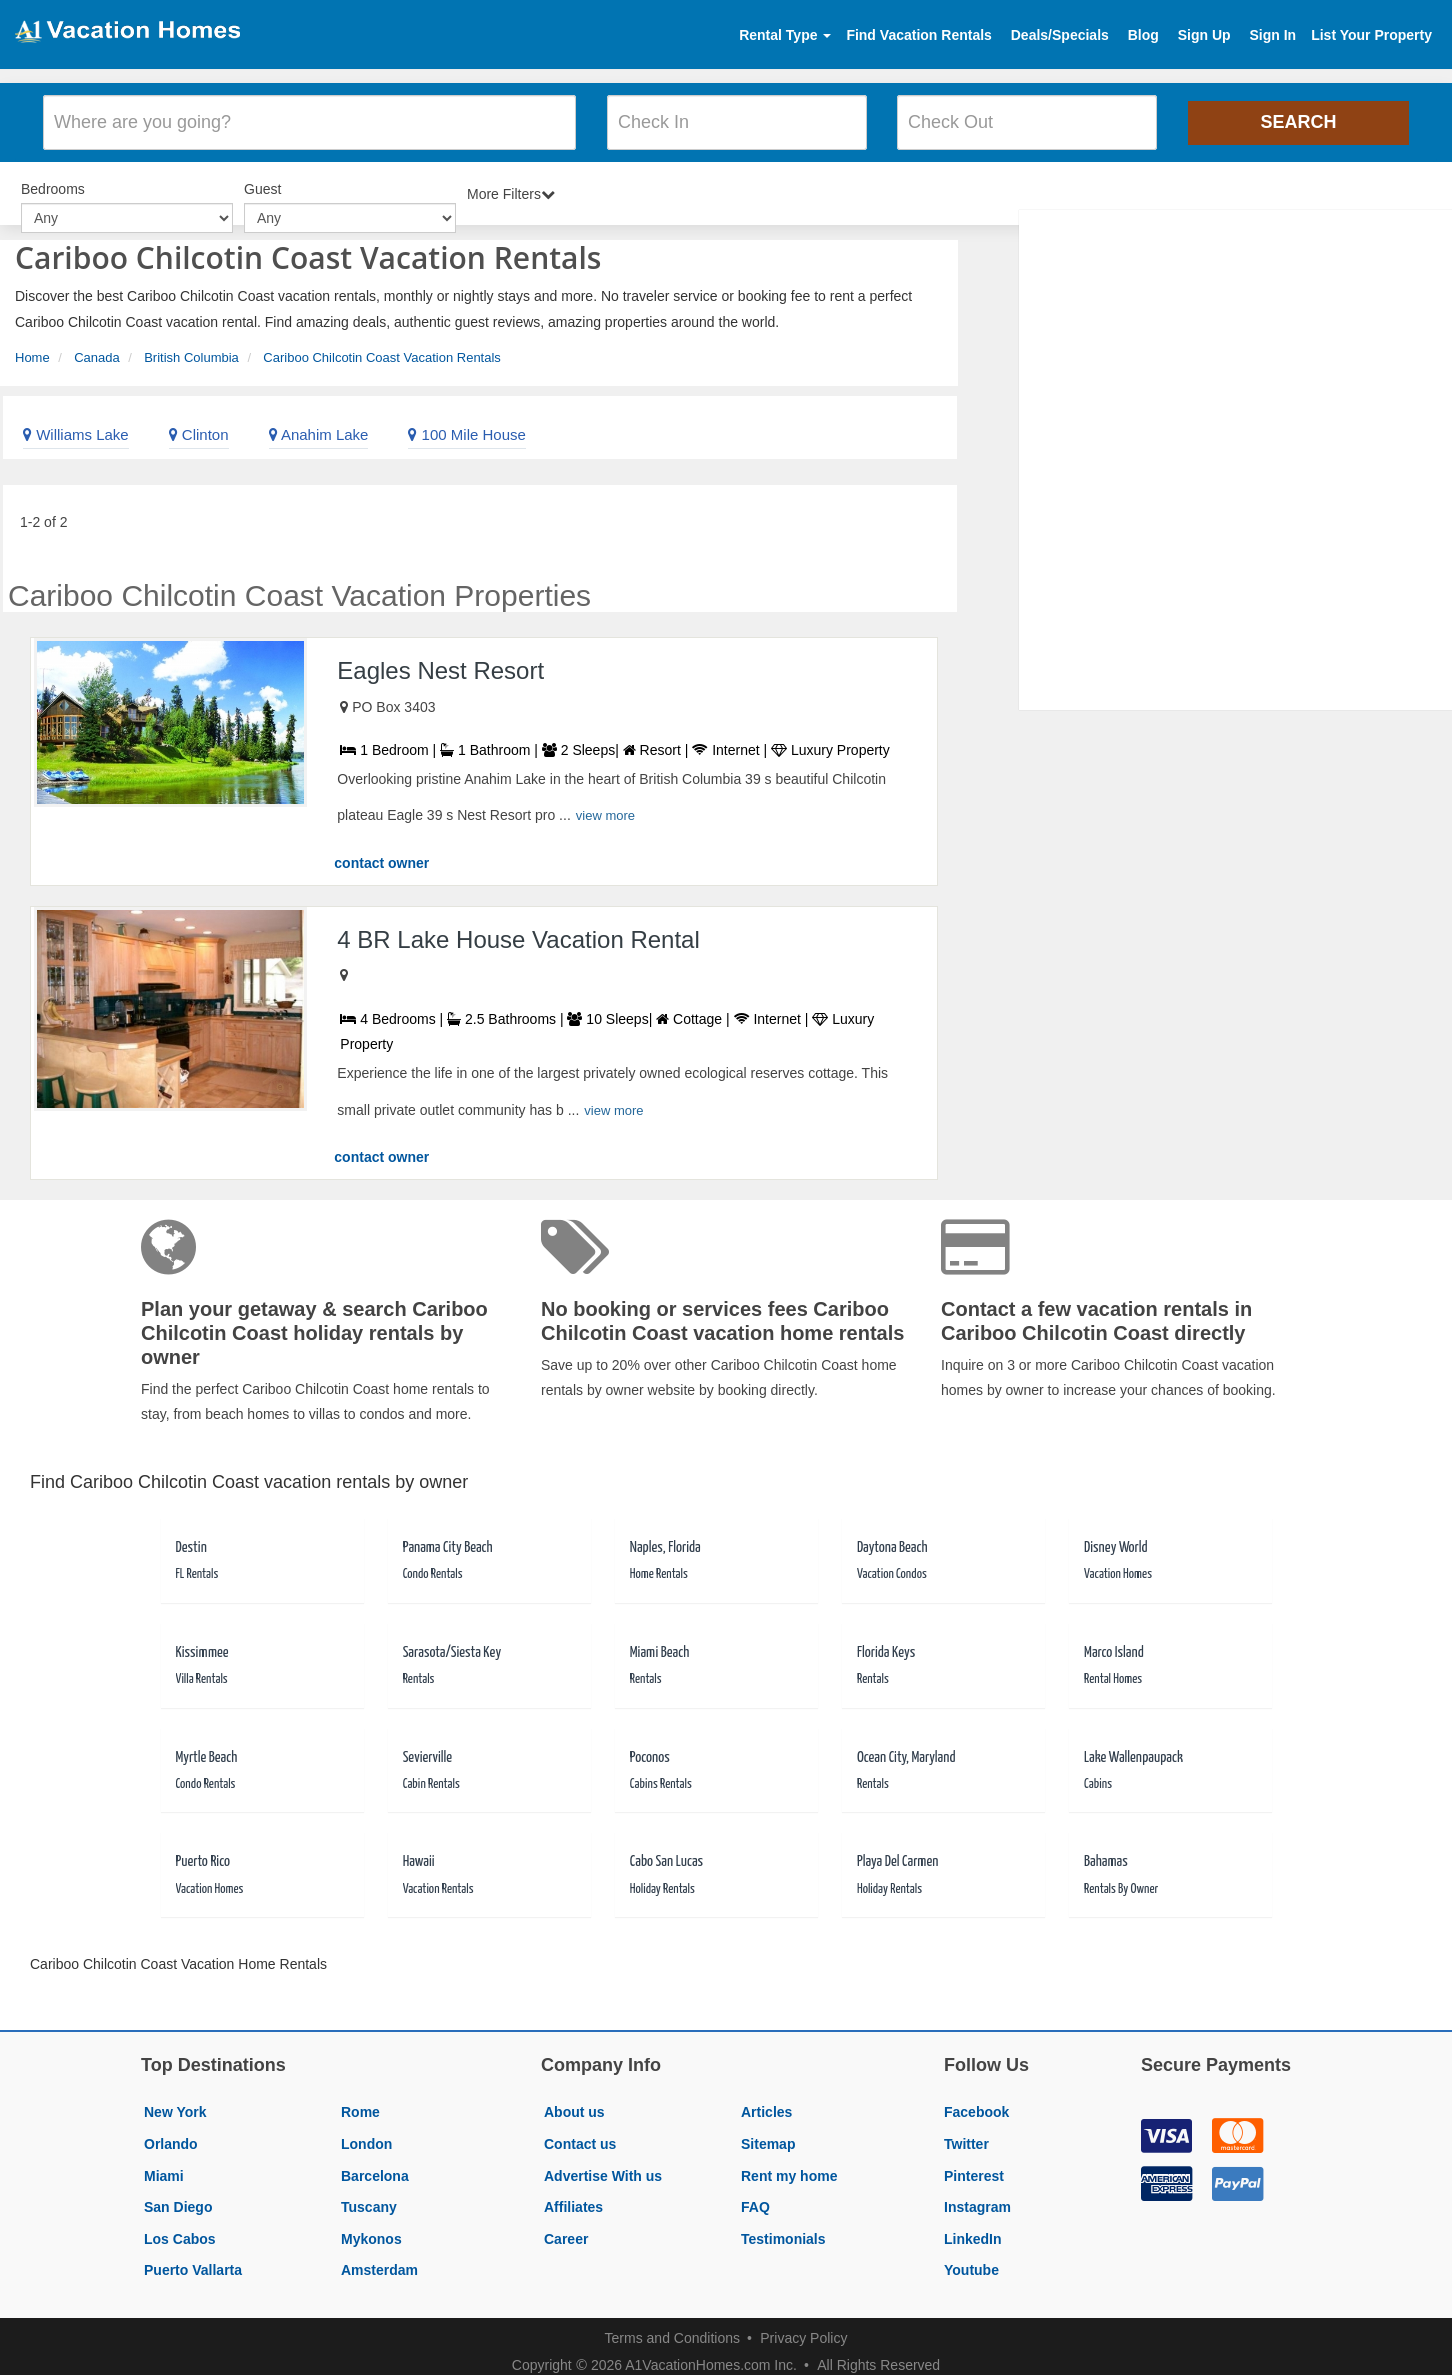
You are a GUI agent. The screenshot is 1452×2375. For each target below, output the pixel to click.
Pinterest (974, 2164)
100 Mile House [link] (466, 422)
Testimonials (783, 2228)
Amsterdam (379, 2259)
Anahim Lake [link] (319, 422)
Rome (360, 2101)
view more (605, 804)
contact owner (381, 852)
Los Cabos (180, 2228)
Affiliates (573, 2196)
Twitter (966, 2133)
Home (32, 345)
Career (566, 2228)
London (366, 2133)
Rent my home (789, 2164)
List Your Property (1371, 35)
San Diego (178, 2196)
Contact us (580, 2133)
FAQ (755, 2196)
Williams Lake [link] (76, 422)
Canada (97, 345)
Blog (1143, 35)
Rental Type (785, 35)
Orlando (171, 2133)
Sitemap (768, 2133)
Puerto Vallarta (193, 2259)
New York (175, 2101)
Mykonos (371, 2228)
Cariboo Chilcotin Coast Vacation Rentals (382, 345)
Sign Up (1204, 35)
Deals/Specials (1060, 35)
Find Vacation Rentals (918, 35)
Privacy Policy (803, 2327)
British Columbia (191, 345)
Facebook (976, 2101)
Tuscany (369, 2196)
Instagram (977, 2196)
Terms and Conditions (672, 2327)
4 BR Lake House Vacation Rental (518, 927)
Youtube (971, 2259)
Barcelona (375, 2164)
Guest (262, 180)
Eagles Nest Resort (440, 659)
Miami (164, 2164)
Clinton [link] (199, 422)
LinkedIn (973, 2228)
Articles (766, 2101)
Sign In (1272, 35)
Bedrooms (53, 180)
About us (574, 2101)
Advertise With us (603, 2164)
